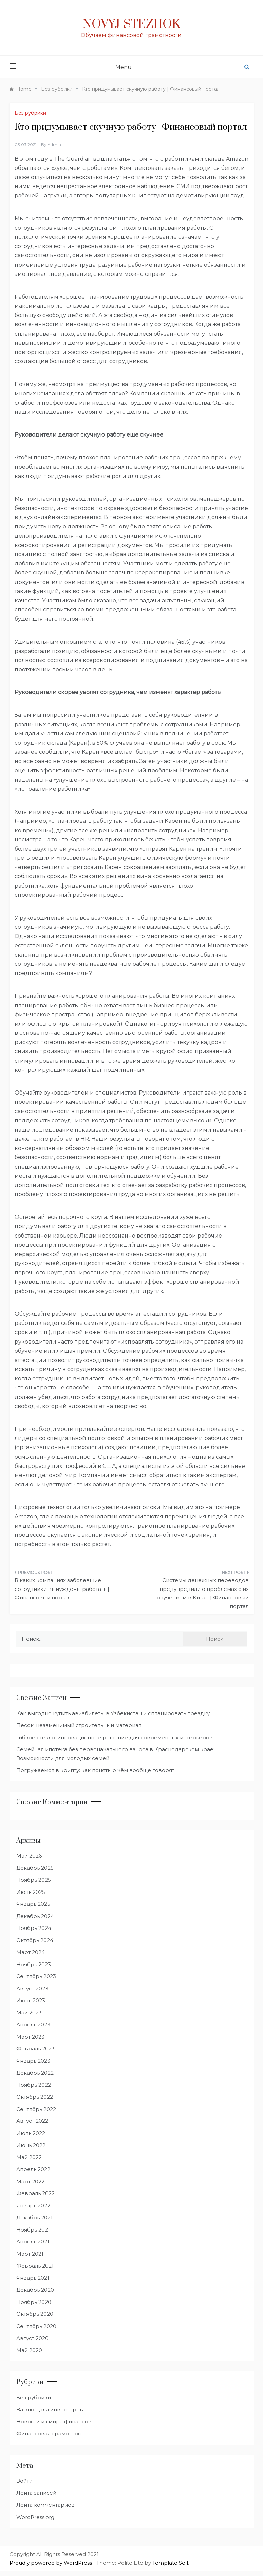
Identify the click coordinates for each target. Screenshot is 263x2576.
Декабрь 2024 (35, 1916)
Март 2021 (29, 2254)
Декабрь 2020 (35, 2290)
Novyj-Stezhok (131, 24)
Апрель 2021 (32, 2241)
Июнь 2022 (30, 2145)
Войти (24, 2480)
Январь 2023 (33, 2061)
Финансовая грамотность (51, 2433)
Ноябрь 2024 (33, 1928)
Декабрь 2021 (34, 2217)
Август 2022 (32, 2121)
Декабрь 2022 (35, 2072)
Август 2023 (32, 1988)
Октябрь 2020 (34, 2314)
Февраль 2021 (35, 2265)
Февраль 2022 (35, 2193)
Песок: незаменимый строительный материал (79, 1725)
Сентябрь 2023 (36, 1976)
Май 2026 (29, 1855)
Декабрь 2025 (35, 1868)
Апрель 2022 (33, 2169)
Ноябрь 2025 (33, 1880)
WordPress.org (35, 2517)
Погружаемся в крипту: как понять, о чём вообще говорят (95, 1770)
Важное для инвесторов (49, 2409)
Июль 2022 (30, 2133)
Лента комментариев (45, 2505)
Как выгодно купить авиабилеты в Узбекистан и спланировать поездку (113, 1713)
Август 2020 (32, 2338)
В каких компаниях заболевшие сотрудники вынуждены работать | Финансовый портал (62, 1589)
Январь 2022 (33, 2205)
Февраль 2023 (35, 2048)
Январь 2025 (33, 1904)
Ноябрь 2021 (33, 2229)
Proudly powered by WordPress (51, 2563)
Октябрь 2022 (34, 2097)
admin (54, 144)
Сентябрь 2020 (36, 2326)
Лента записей (36, 2493)
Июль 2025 (30, 1892)
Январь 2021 (32, 2278)
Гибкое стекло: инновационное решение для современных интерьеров (114, 1737)
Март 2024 (30, 1952)
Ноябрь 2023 (33, 1964)
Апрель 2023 (33, 2024)
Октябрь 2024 (34, 1940)
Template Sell (170, 2563)
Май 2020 (29, 2350)
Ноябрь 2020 (33, 2302)
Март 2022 (30, 2181)
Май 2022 (29, 2157)
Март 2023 (30, 2036)
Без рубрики (30, 113)
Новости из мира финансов (54, 2421)
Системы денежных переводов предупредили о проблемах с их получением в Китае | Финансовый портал (201, 1593)
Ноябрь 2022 (33, 2085)
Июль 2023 (30, 2000)
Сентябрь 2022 (36, 2109)
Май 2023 (29, 2012)
